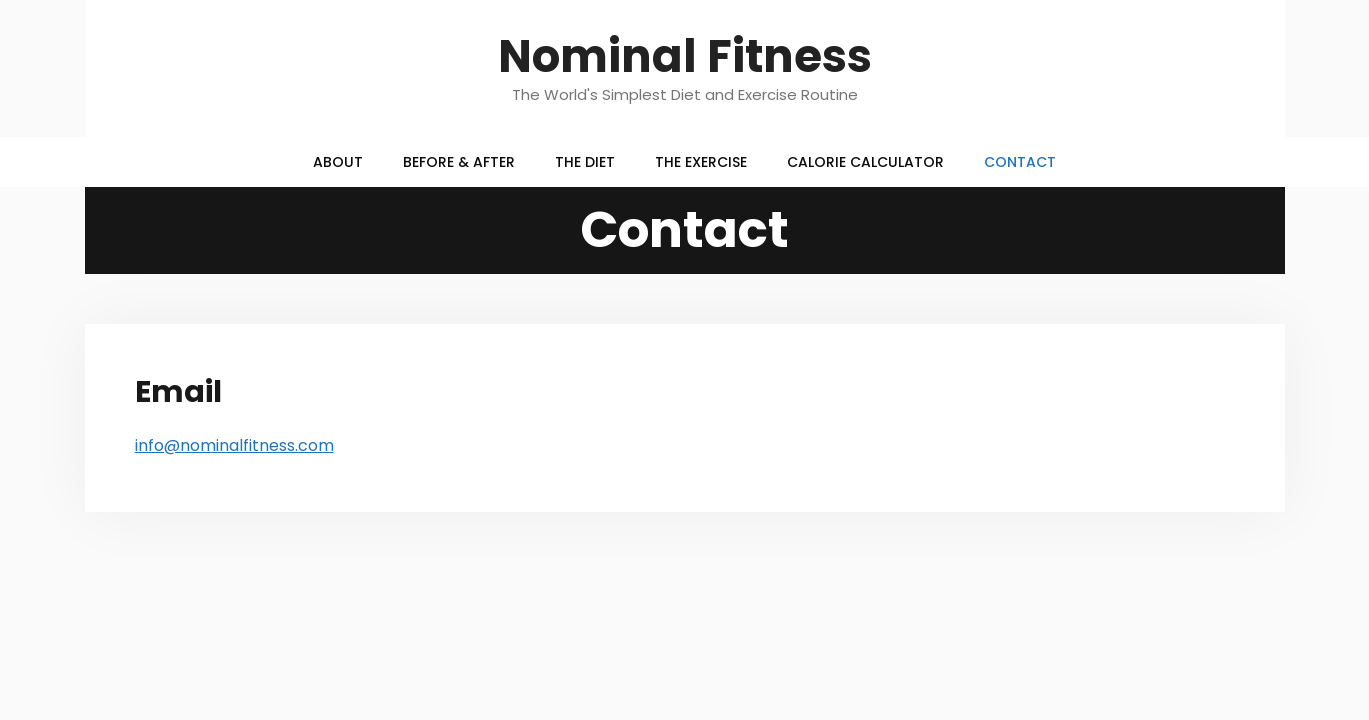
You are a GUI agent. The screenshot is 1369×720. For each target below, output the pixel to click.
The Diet (585, 162)
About (338, 162)
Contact (1020, 162)
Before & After (459, 162)
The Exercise (701, 162)
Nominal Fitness (685, 56)
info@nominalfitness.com (234, 445)
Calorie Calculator (865, 162)
